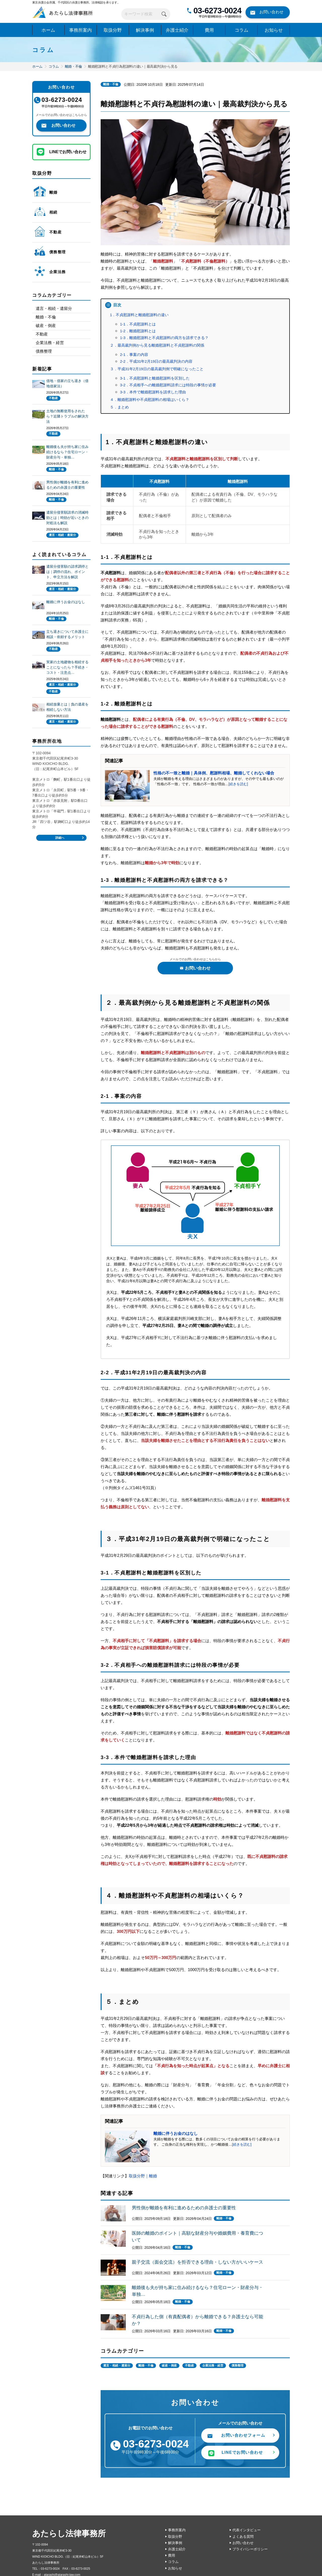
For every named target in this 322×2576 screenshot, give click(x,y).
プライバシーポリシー (250, 2550)
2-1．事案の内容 (134, 354)
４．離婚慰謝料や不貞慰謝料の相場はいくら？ (149, 399)
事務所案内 (80, 30)
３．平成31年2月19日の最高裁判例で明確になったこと (157, 369)
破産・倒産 (169, 2366)
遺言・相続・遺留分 (116, 2366)
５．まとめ (119, 407)
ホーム (48, 30)
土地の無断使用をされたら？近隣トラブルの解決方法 (67, 416)
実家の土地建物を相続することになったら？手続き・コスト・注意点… (67, 668)
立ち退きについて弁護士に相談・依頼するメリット (67, 635)
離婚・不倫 (73, 66)
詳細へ (60, 840)
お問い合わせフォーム (243, 2435)
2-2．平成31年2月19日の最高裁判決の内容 (156, 361)
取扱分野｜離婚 (143, 2177)
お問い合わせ (271, 12)
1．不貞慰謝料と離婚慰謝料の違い (139, 315)
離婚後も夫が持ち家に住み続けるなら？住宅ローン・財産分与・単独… (197, 2292)
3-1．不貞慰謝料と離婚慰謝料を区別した (155, 378)
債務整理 (237, 2366)
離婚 (46, 192)
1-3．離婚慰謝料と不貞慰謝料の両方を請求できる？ (164, 338)
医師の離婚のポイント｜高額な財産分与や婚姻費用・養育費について (197, 2237)
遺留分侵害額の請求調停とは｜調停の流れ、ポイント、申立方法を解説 (67, 572)
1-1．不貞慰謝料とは (138, 324)
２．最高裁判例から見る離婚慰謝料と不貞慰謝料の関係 (157, 345)
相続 (46, 211)
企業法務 (50, 271)
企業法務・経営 (212, 2366)
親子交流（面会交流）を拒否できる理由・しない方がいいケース (197, 2262)
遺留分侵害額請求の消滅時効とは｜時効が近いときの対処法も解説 (67, 518)
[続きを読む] (238, 784)
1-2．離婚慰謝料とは (138, 330)
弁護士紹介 (177, 30)
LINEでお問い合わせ (237, 2454)
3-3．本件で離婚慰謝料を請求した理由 (153, 392)
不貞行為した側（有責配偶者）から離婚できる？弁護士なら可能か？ (197, 2320)
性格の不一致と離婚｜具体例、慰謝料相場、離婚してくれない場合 (213, 773)
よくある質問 (243, 2537)
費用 (209, 30)
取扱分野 (113, 30)
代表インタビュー (246, 2530)
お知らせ (274, 30)
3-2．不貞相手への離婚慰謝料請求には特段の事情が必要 (168, 385)
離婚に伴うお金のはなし (175, 2134)
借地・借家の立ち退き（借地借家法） (67, 383)
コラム (241, 30)
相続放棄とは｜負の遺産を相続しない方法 (67, 708)
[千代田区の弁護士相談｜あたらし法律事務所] (62, 12)
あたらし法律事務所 (69, 2534)
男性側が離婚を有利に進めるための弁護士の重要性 (184, 2208)
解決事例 (145, 30)
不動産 (189, 2366)
